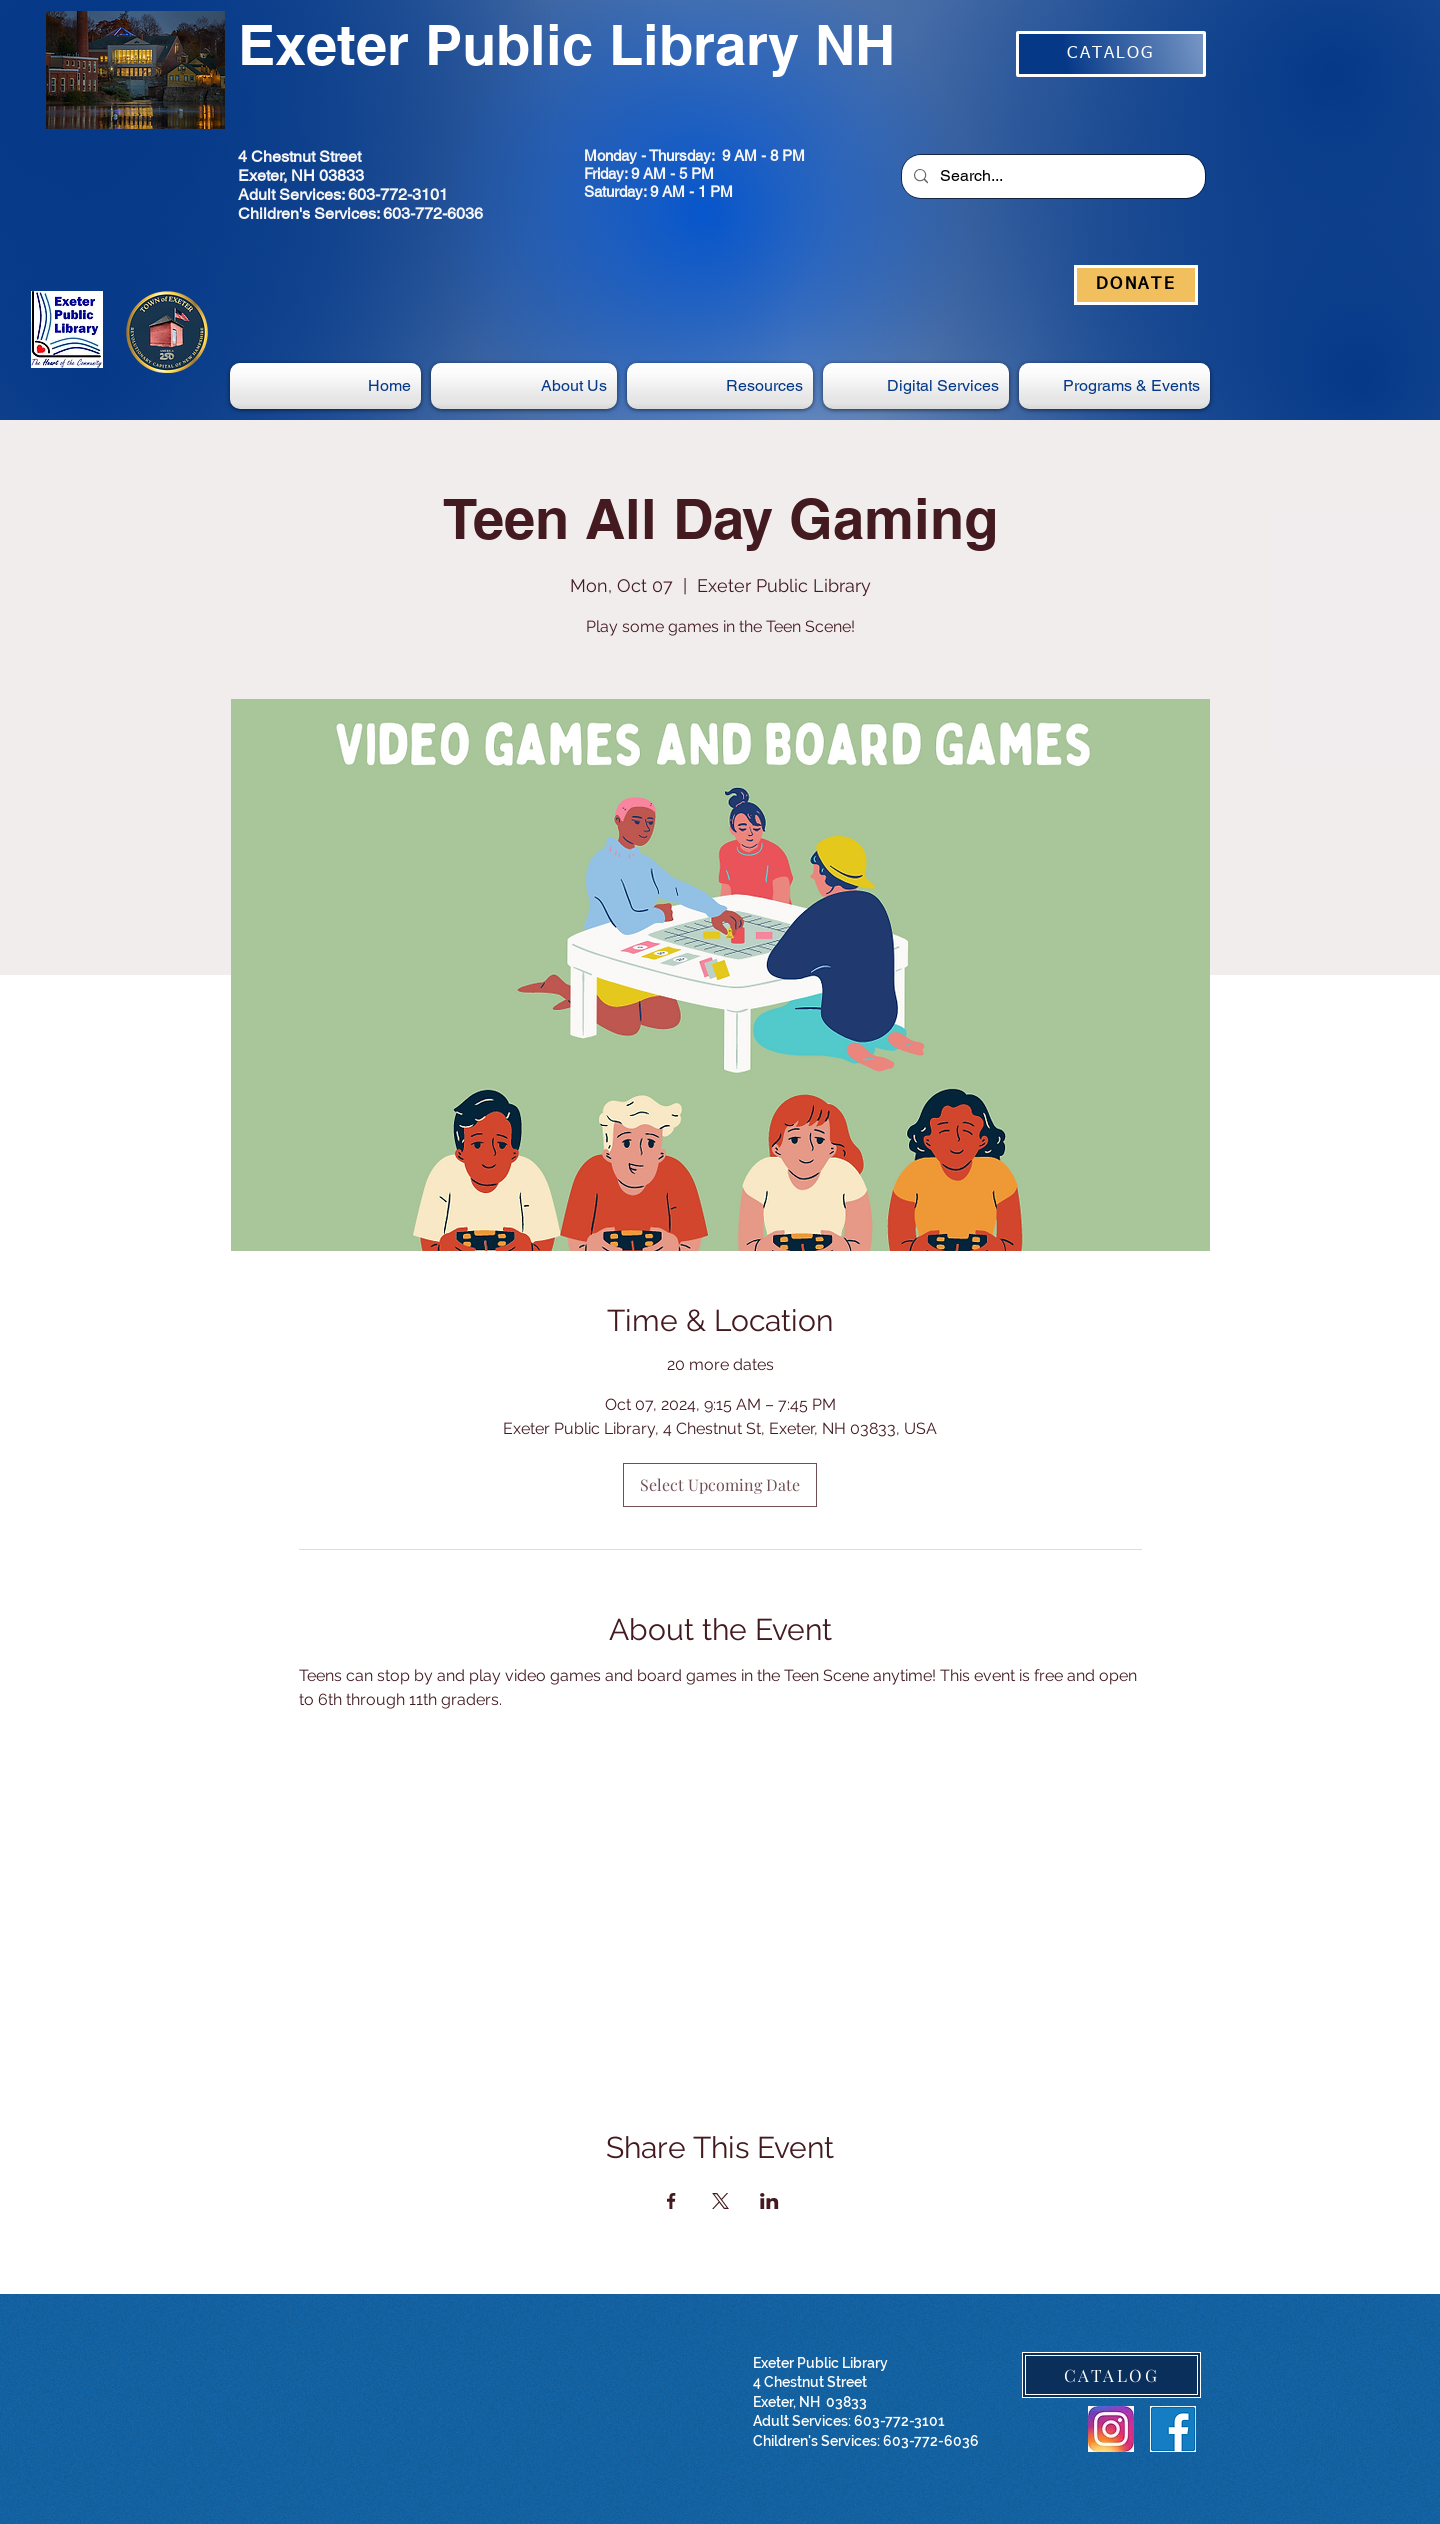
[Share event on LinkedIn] (769, 2201)
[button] (916, 386)
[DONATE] (1136, 285)
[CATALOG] (1111, 54)
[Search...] (1051, 176)
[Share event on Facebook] (671, 2201)
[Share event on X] (720, 2201)
